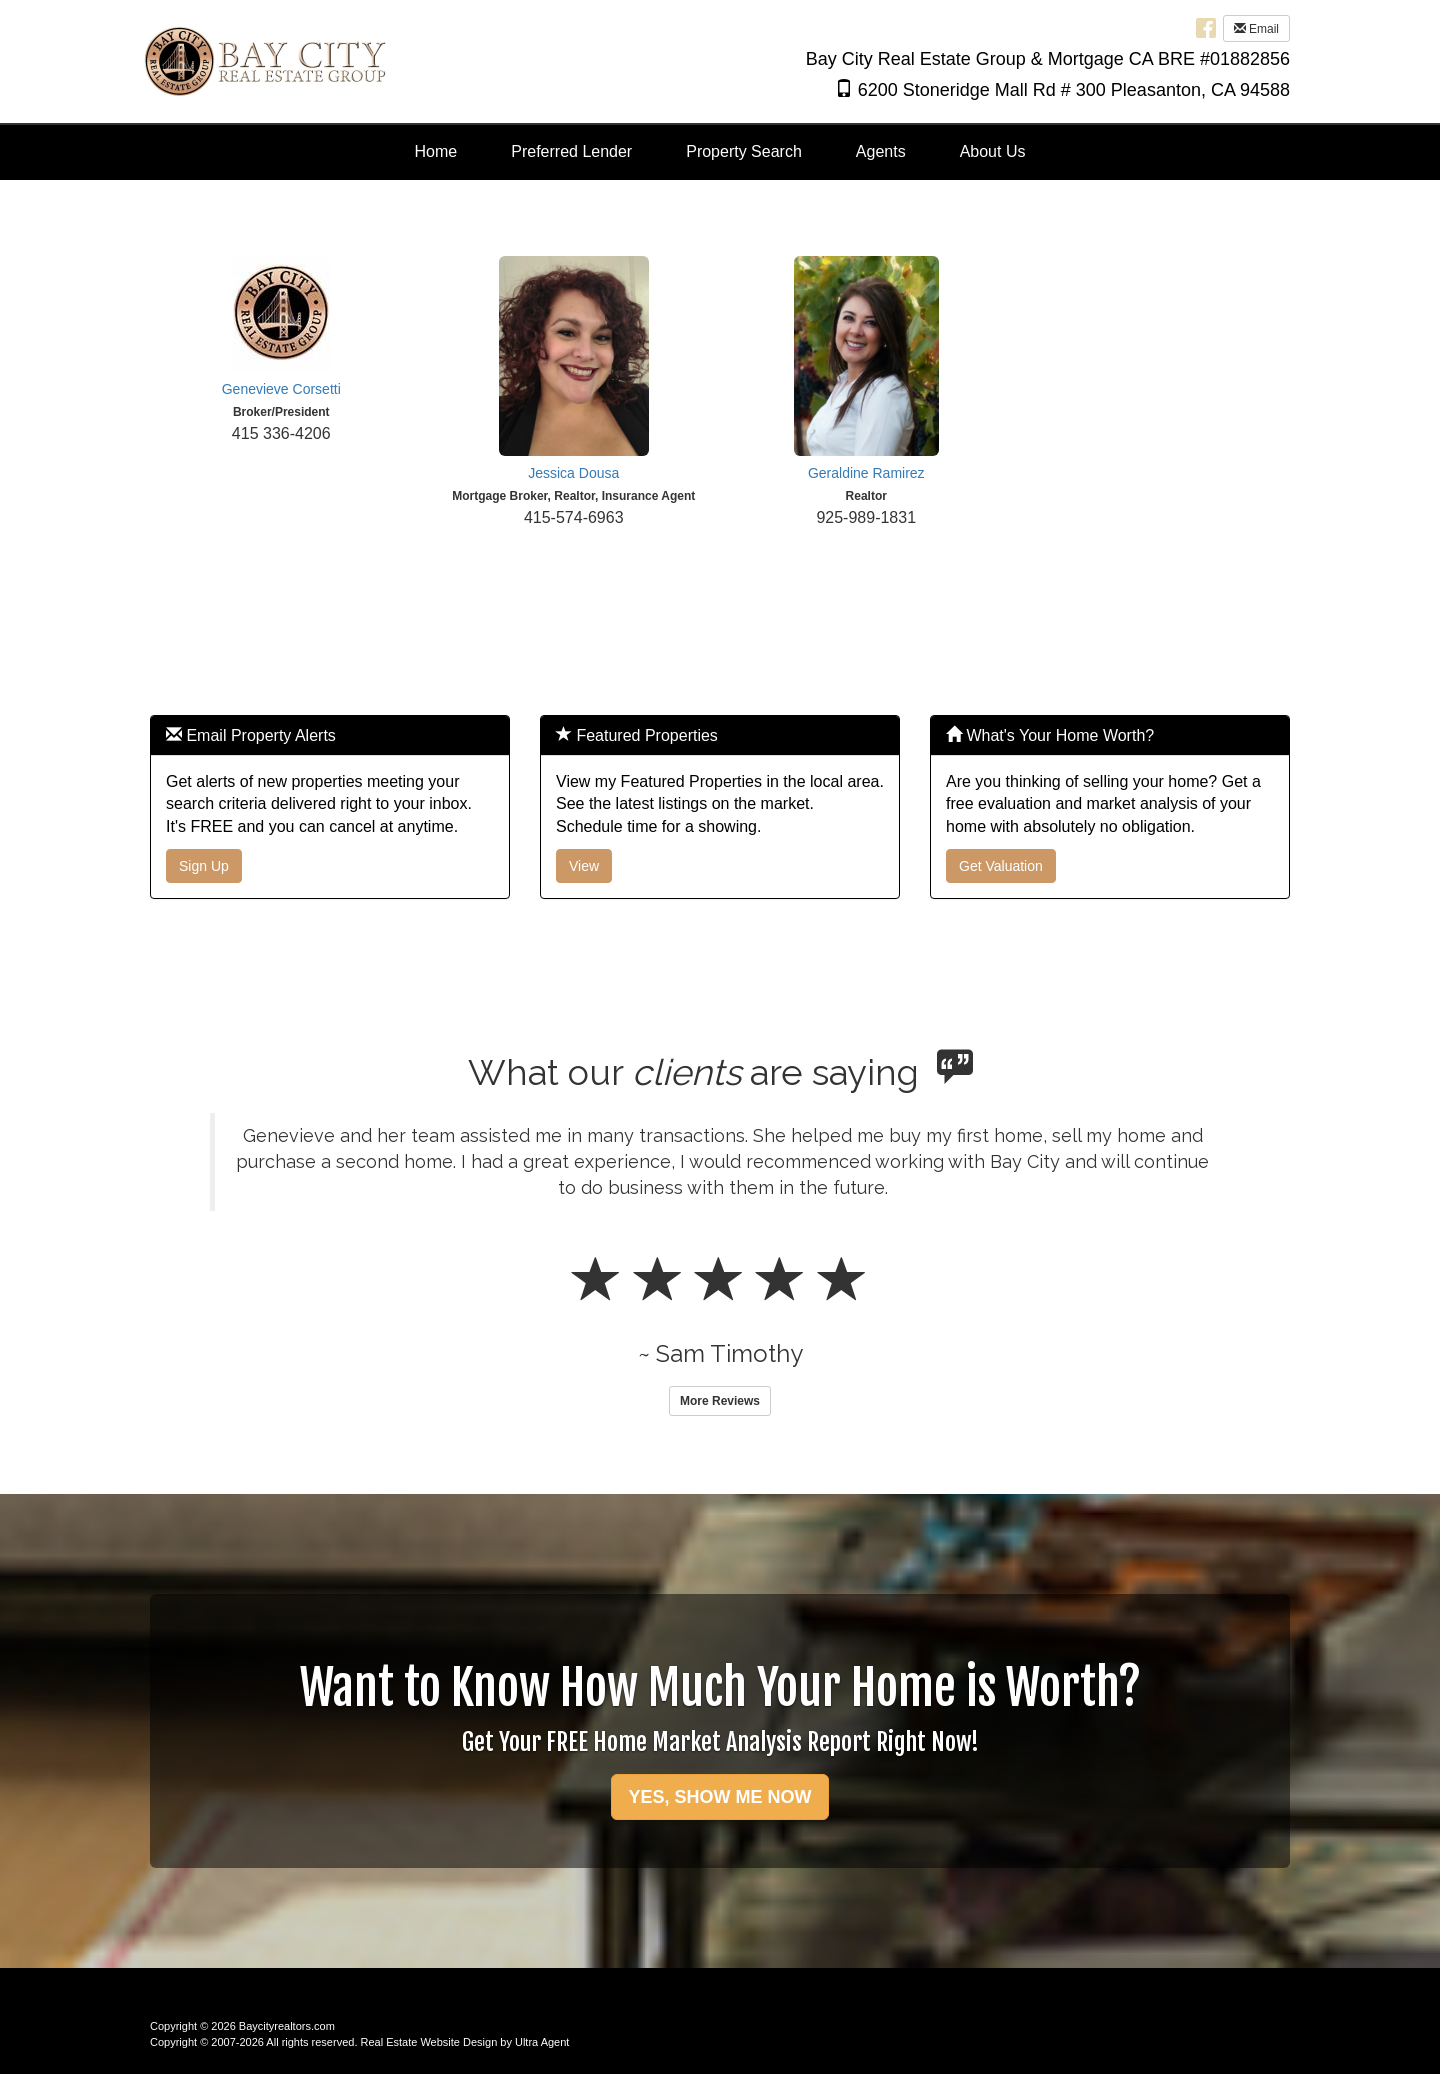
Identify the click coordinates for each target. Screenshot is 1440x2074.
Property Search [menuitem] (744, 151)
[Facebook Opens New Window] (1206, 27)
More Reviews (720, 1401)
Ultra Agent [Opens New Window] (542, 2042)
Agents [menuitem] (881, 151)
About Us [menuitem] (993, 151)
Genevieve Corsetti (281, 389)
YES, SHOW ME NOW (719, 1797)
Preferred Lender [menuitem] (571, 151)
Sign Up (204, 866)
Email (1256, 29)
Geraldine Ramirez (866, 473)
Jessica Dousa (573, 473)
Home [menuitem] (436, 151)
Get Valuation (1001, 866)
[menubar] (720, 152)
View (584, 866)
